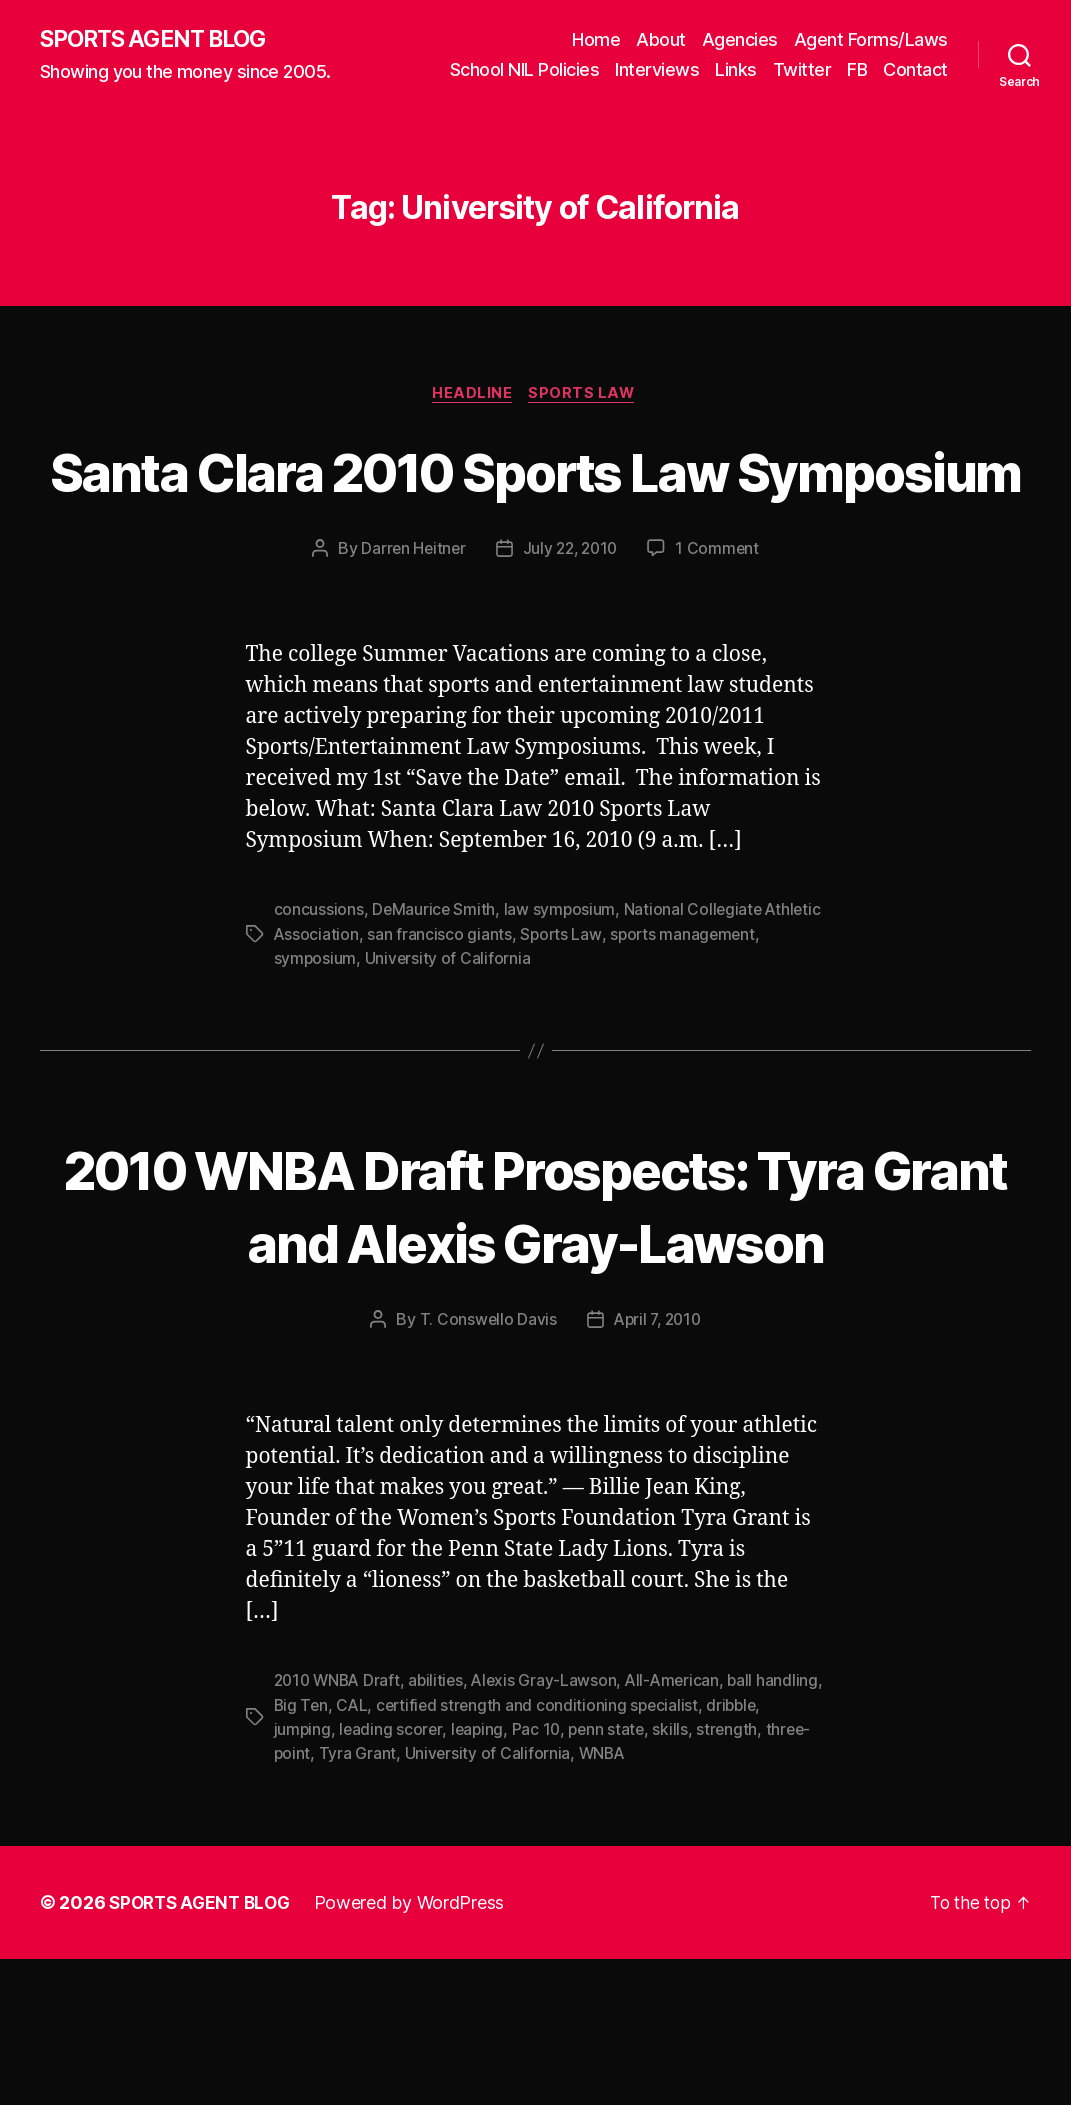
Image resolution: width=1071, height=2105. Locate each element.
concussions (319, 986)
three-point (386, 1900)
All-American (683, 1828)
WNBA (721, 1900)
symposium (421, 1034)
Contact (915, 70)
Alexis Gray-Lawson (552, 1828)
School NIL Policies (525, 70)
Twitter (802, 70)
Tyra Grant (474, 1900)
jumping (363, 1876)
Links (736, 70)
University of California (554, 1034)
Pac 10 (600, 1876)
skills (738, 1876)
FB (857, 70)
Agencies (740, 40)
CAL (424, 1852)
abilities (442, 1828)
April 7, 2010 (658, 1467)
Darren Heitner (409, 625)
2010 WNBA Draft (340, 1828)
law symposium (561, 986)
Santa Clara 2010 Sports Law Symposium (535, 509)
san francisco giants (501, 1010)
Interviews (657, 70)
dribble (300, 1876)
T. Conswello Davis (485, 1467)
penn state (673, 1876)
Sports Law (586, 396)
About (661, 40)
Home (596, 40)
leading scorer (453, 1876)
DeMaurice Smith (434, 986)
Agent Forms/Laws (871, 40)
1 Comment (721, 625)
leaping (540, 1876)
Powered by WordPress (418, 2048)
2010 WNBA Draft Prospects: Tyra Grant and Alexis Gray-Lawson (536, 1315)
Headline (472, 396)
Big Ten (372, 1852)
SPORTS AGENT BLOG (161, 40)
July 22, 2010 (571, 625)
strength (305, 1900)
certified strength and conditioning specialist (613, 1852)
